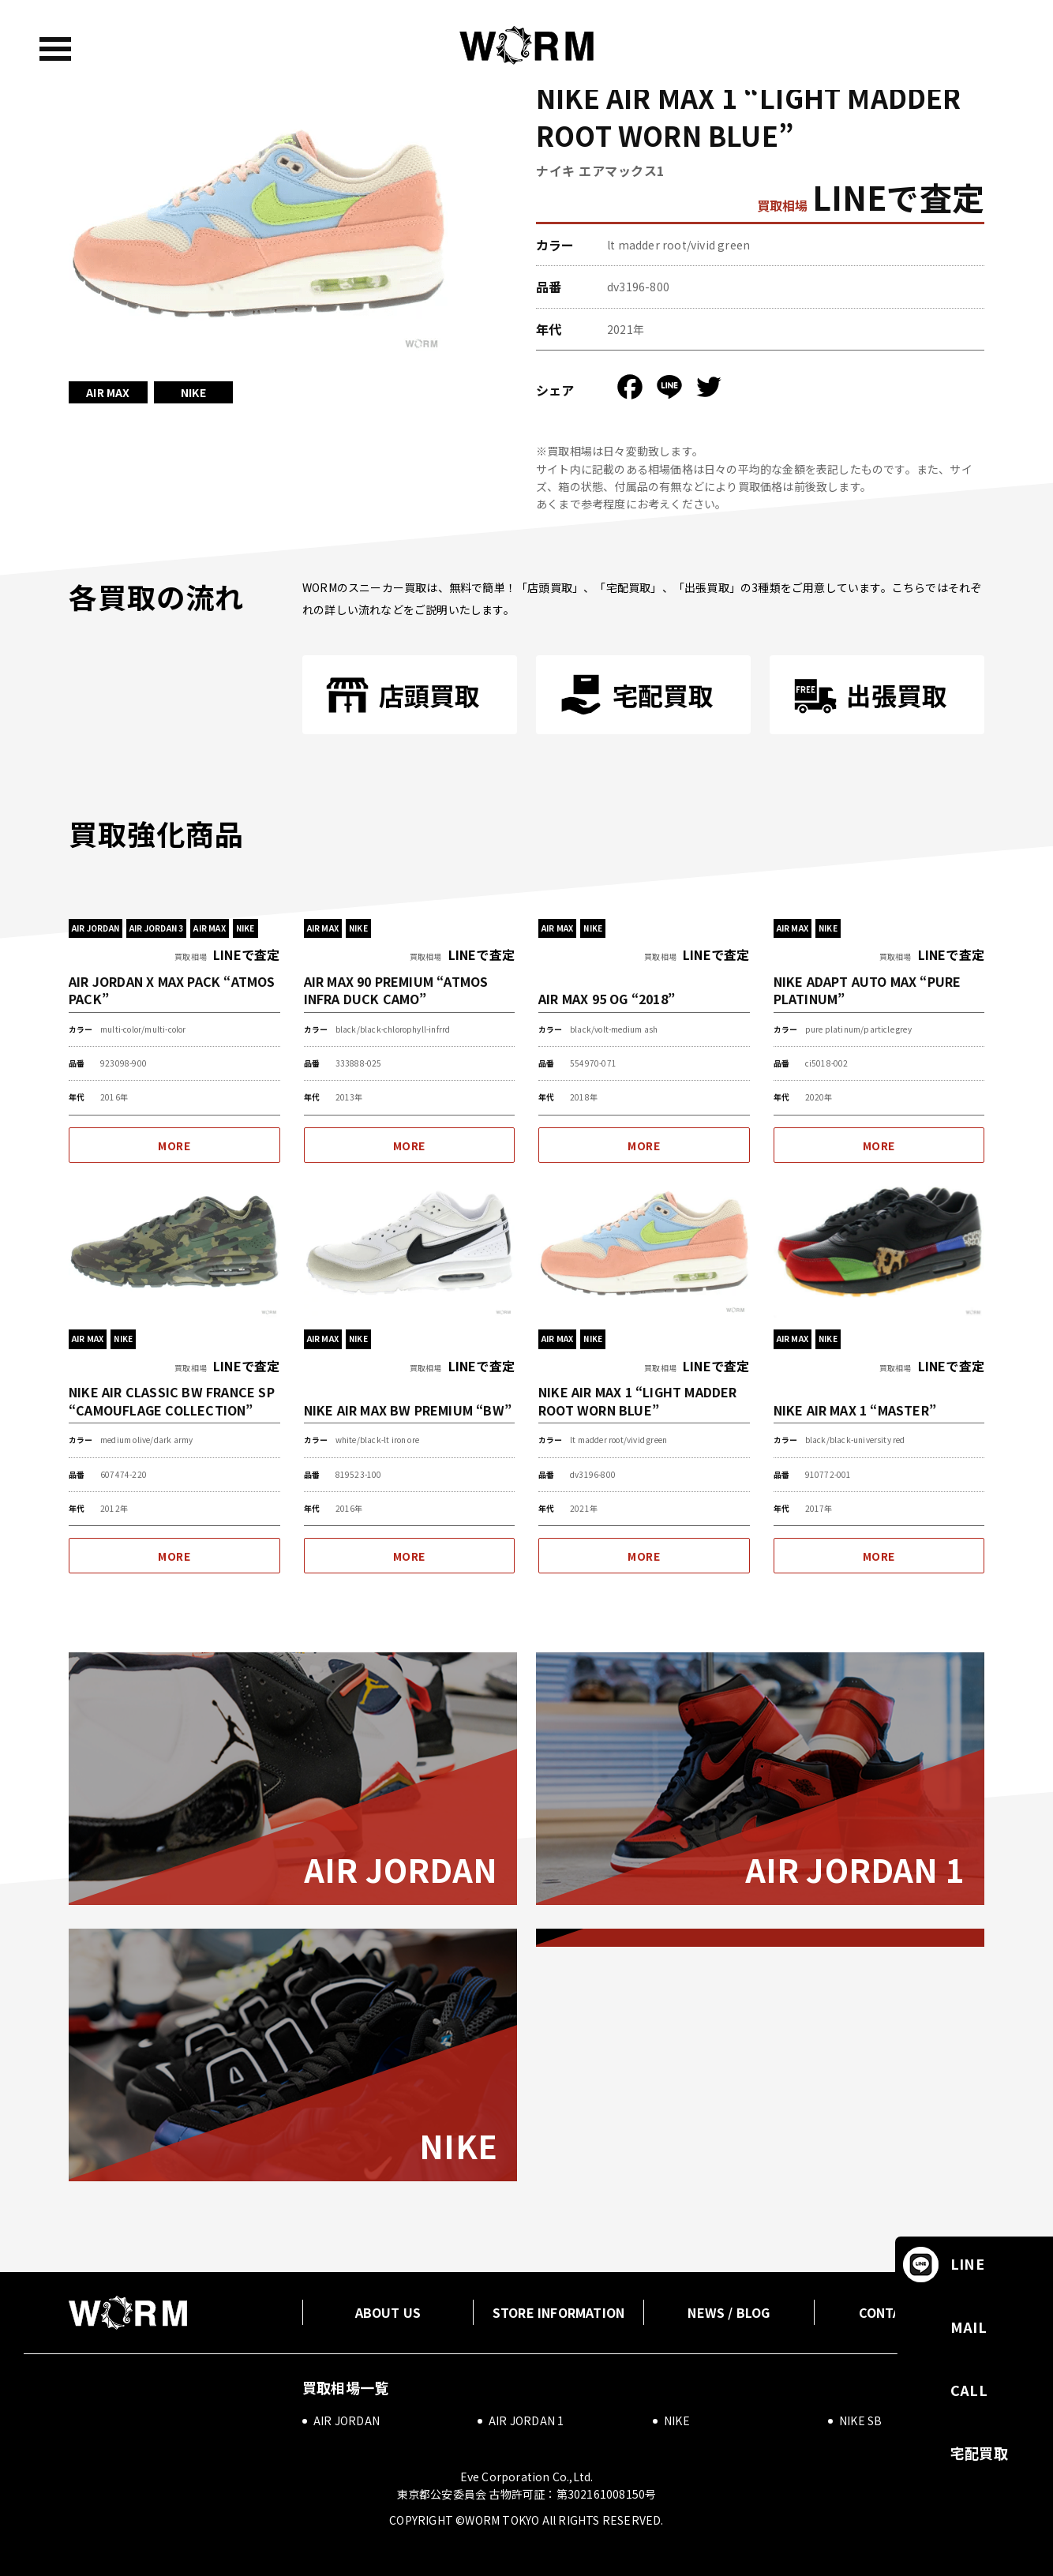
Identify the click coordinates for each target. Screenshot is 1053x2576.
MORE (174, 1145)
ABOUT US (388, 2312)
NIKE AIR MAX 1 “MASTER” (855, 1409)
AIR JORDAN (400, 1869)
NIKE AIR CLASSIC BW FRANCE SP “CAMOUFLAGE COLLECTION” (172, 1400)
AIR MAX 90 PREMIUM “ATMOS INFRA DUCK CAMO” (396, 990)
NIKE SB (860, 2420)
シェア (555, 390)
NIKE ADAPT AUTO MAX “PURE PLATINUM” (867, 990)
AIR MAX (107, 392)
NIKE (193, 392)
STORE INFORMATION (558, 2312)
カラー (555, 244)
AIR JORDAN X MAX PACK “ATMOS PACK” (172, 990)
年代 (548, 329)
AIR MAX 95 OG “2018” (606, 998)
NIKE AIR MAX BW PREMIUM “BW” (408, 1409)
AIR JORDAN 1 (855, 1869)
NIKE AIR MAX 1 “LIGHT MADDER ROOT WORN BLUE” (637, 1400)
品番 (548, 286)
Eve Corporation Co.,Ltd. (527, 2476)
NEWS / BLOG (729, 2312)
